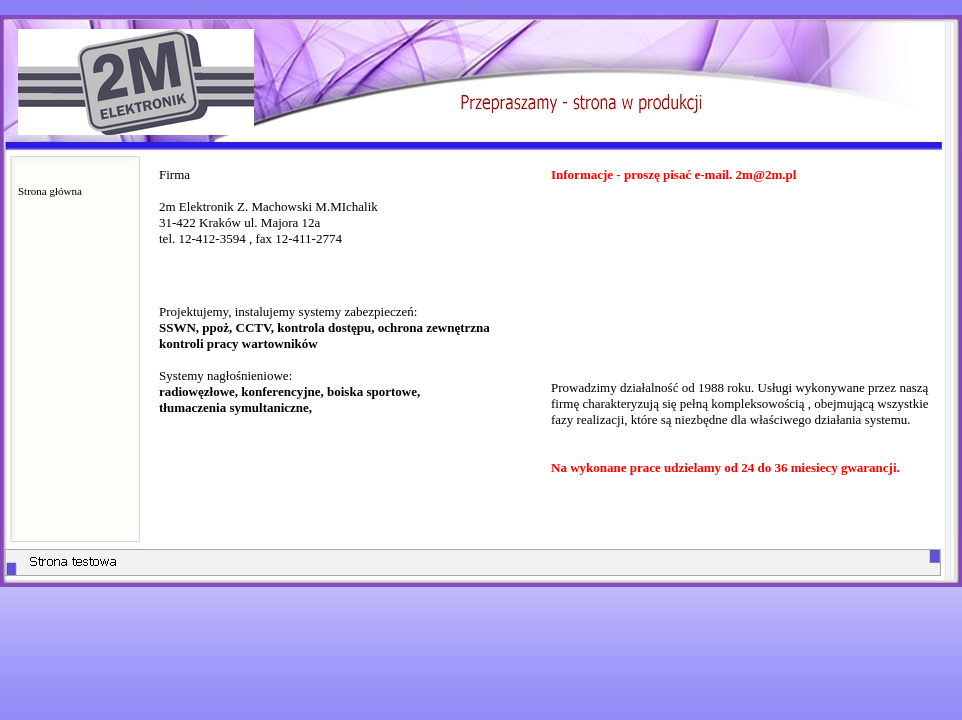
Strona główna (50, 191)
